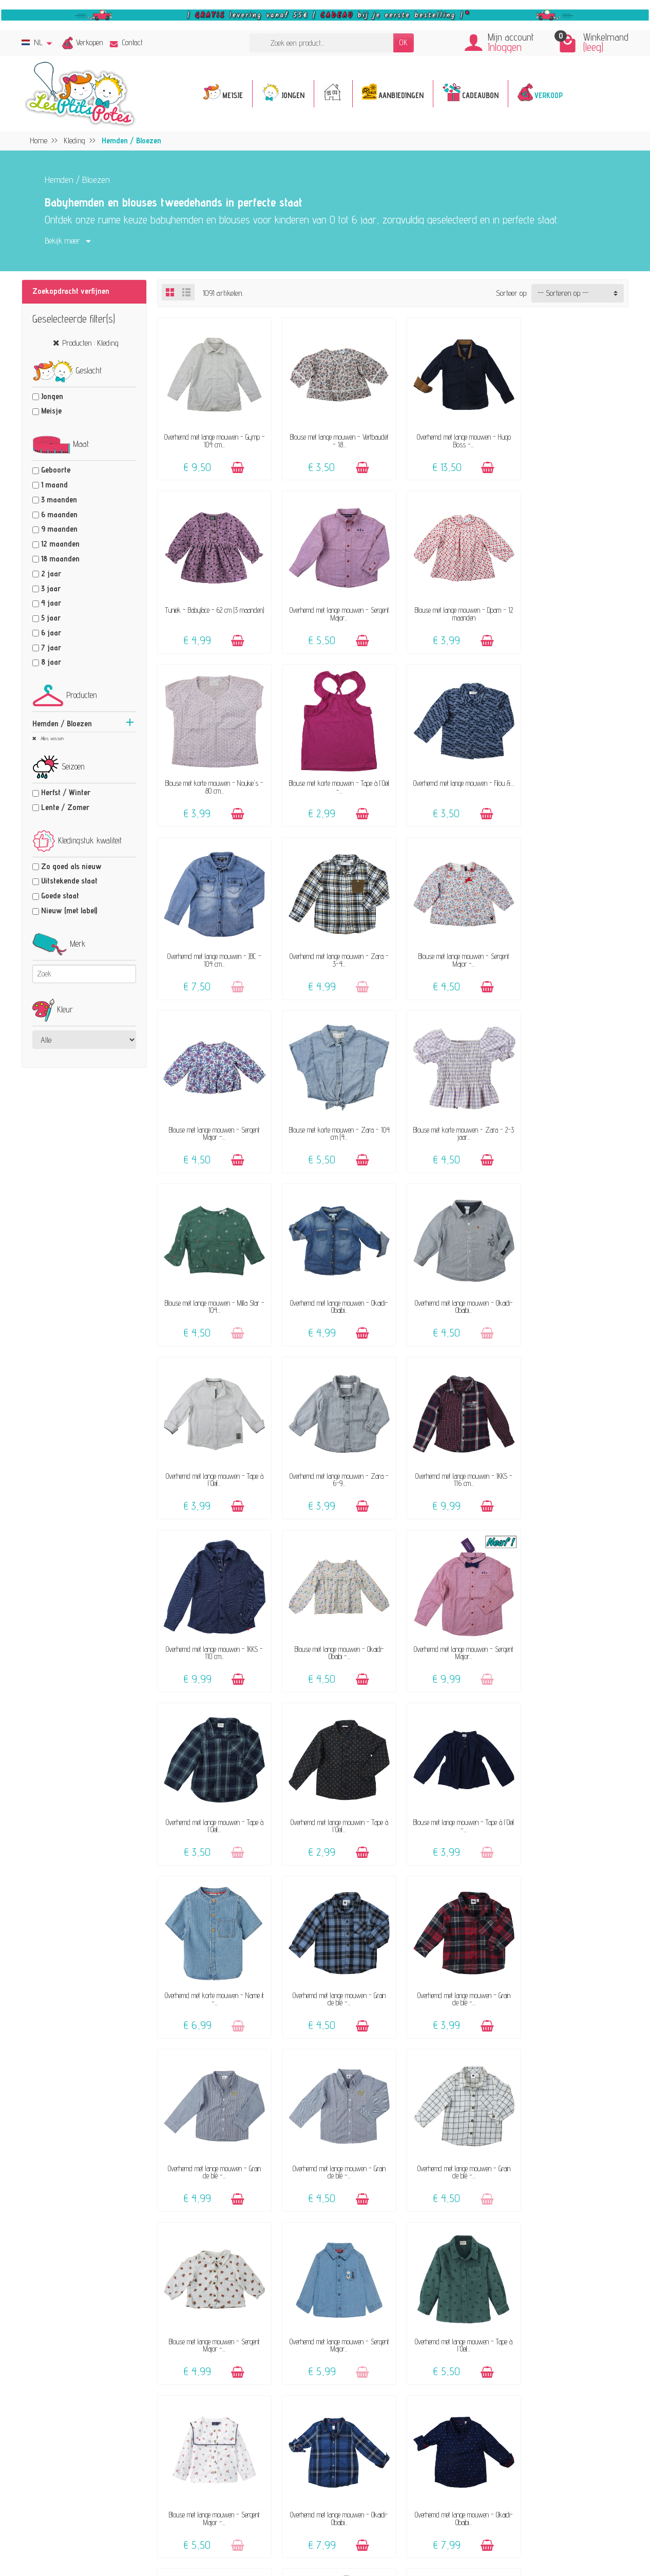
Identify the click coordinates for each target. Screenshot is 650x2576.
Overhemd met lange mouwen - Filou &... (212, 774)
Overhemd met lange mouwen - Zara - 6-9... (574, 1112)
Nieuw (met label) (69, 910)
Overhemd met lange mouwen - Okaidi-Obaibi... (212, 1112)
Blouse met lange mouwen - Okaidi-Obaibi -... (453, 1281)
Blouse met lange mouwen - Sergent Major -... (573, 774)
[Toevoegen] (235, 463)
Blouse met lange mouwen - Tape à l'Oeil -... (453, 1449)
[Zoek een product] (321, 42)
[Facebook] (184, 2525)
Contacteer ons (394, 2362)
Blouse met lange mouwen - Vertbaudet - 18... (333, 436)
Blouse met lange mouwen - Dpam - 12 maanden (332, 605)
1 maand (54, 485)
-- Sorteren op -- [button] (563, 293)
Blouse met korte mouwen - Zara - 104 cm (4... (333, 943)
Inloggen (505, 47)
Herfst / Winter (65, 792)
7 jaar (51, 647)
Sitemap (526, 2443)
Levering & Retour (399, 2390)
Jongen (52, 396)
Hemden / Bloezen (62, 723)
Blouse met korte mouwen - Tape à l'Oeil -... (573, 605)
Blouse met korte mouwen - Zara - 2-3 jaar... (453, 943)
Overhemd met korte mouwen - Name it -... (573, 1449)
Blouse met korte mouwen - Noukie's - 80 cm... (453, 605)
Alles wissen (51, 738)
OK (403, 42)
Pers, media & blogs (544, 2415)
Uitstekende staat (69, 881)
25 (579, 2187)
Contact (126, 42)
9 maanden (59, 529)
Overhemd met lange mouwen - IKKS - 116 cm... (212, 1281)
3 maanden (59, 499)
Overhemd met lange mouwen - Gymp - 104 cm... (212, 436)
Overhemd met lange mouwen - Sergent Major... (212, 605)
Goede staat (60, 895)
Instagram (529, 2471)
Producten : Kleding (90, 343)
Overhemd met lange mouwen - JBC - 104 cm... (333, 774)
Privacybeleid (533, 2387)
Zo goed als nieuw (71, 866)
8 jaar (51, 662)
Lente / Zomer (65, 807)
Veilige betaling (394, 2405)
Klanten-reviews (257, 2446)
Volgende (609, 2187)
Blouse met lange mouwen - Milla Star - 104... (573, 943)
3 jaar (51, 588)
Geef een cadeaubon (261, 2460)
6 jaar (51, 632)
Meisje (51, 411)
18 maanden (60, 558)
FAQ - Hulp (389, 2376)
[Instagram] (208, 2525)
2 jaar (51, 573)
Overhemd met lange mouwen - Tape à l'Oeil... (453, 1112)
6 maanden (59, 514)
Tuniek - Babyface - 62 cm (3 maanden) (574, 436)
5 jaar (51, 618)
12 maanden (60, 544)
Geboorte (55, 470)
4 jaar (51, 603)
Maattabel (387, 2418)
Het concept (249, 2382)
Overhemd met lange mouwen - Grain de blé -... (212, 1618)
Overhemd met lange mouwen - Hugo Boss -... (453, 436)
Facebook (527, 2457)
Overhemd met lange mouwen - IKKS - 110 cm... (333, 1281)
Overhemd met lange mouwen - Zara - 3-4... (453, 774)
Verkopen (89, 42)
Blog (520, 2429)
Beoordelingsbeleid (541, 2401)
